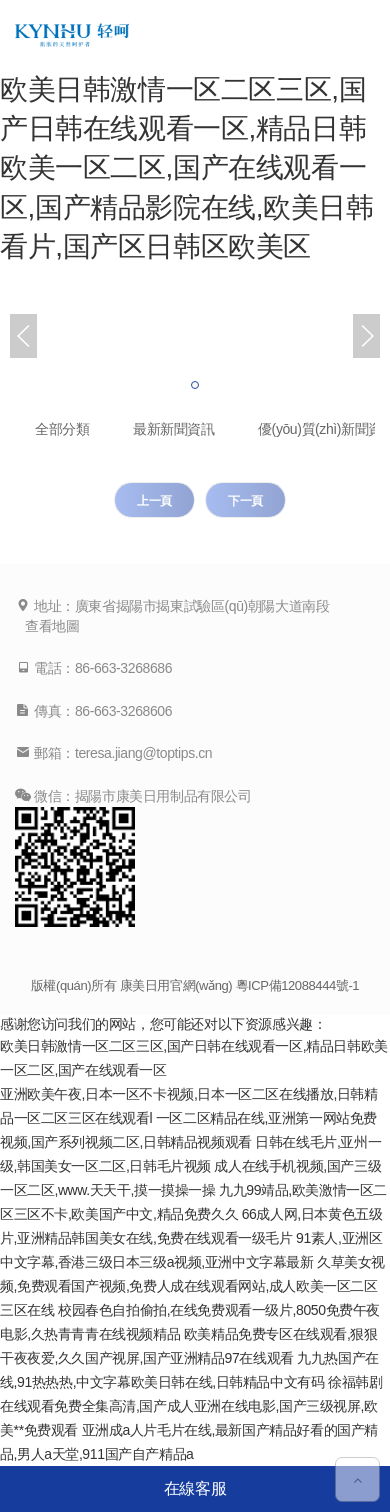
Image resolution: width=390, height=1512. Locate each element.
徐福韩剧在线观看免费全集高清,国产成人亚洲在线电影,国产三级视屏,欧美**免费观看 (191, 1406)
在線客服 (195, 1488)
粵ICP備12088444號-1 (298, 985)
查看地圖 (52, 626)
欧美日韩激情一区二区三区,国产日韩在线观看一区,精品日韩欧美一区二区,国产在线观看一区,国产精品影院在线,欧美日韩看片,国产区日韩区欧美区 (187, 168)
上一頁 (154, 501)
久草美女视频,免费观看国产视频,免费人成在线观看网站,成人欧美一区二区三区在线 (192, 1286)
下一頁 (245, 501)
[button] (195, 385)
